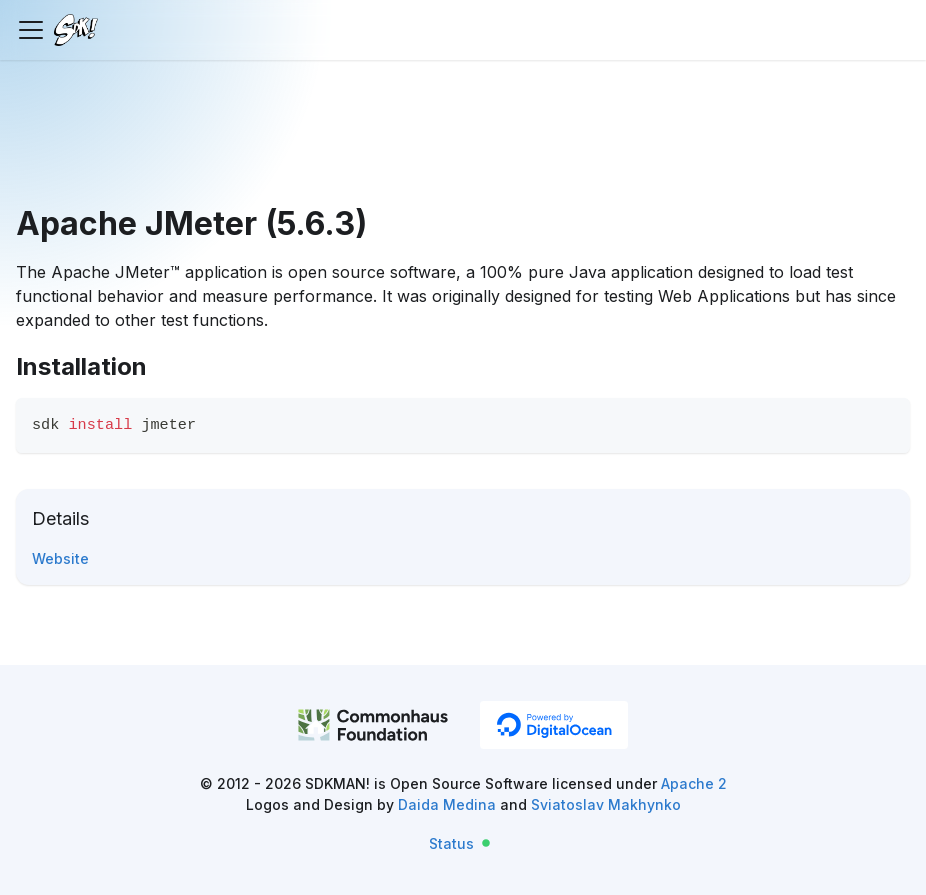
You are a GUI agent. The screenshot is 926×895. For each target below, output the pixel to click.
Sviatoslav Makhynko (606, 804)
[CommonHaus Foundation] (373, 727)
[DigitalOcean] (554, 725)
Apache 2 (694, 783)
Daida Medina (447, 804)
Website (60, 558)
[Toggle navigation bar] (31, 30)
